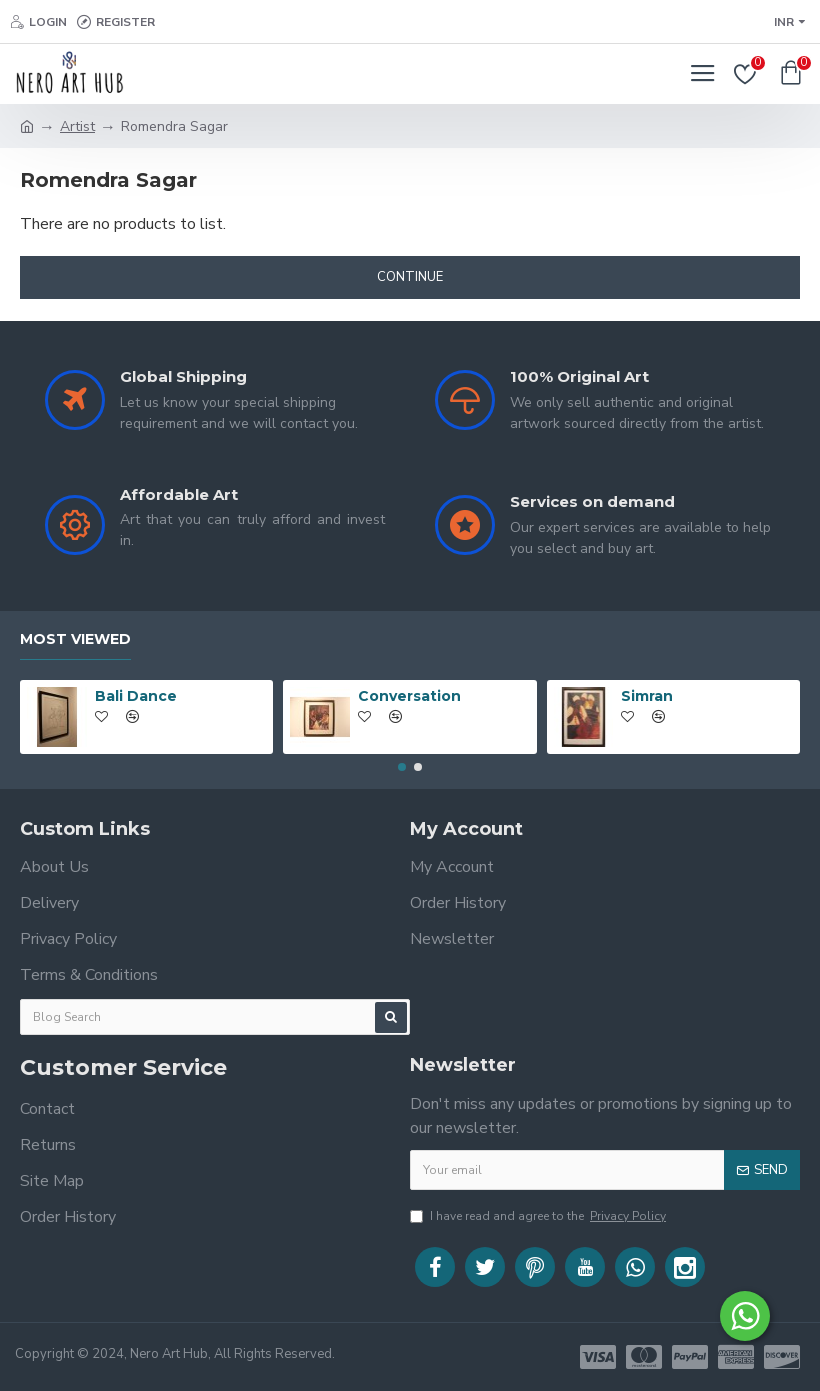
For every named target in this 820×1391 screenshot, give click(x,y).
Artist (77, 126)
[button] (402, 765)
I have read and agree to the (539, 1216)
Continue (410, 277)
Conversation (409, 694)
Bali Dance (136, 694)
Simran (647, 694)
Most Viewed (75, 637)
